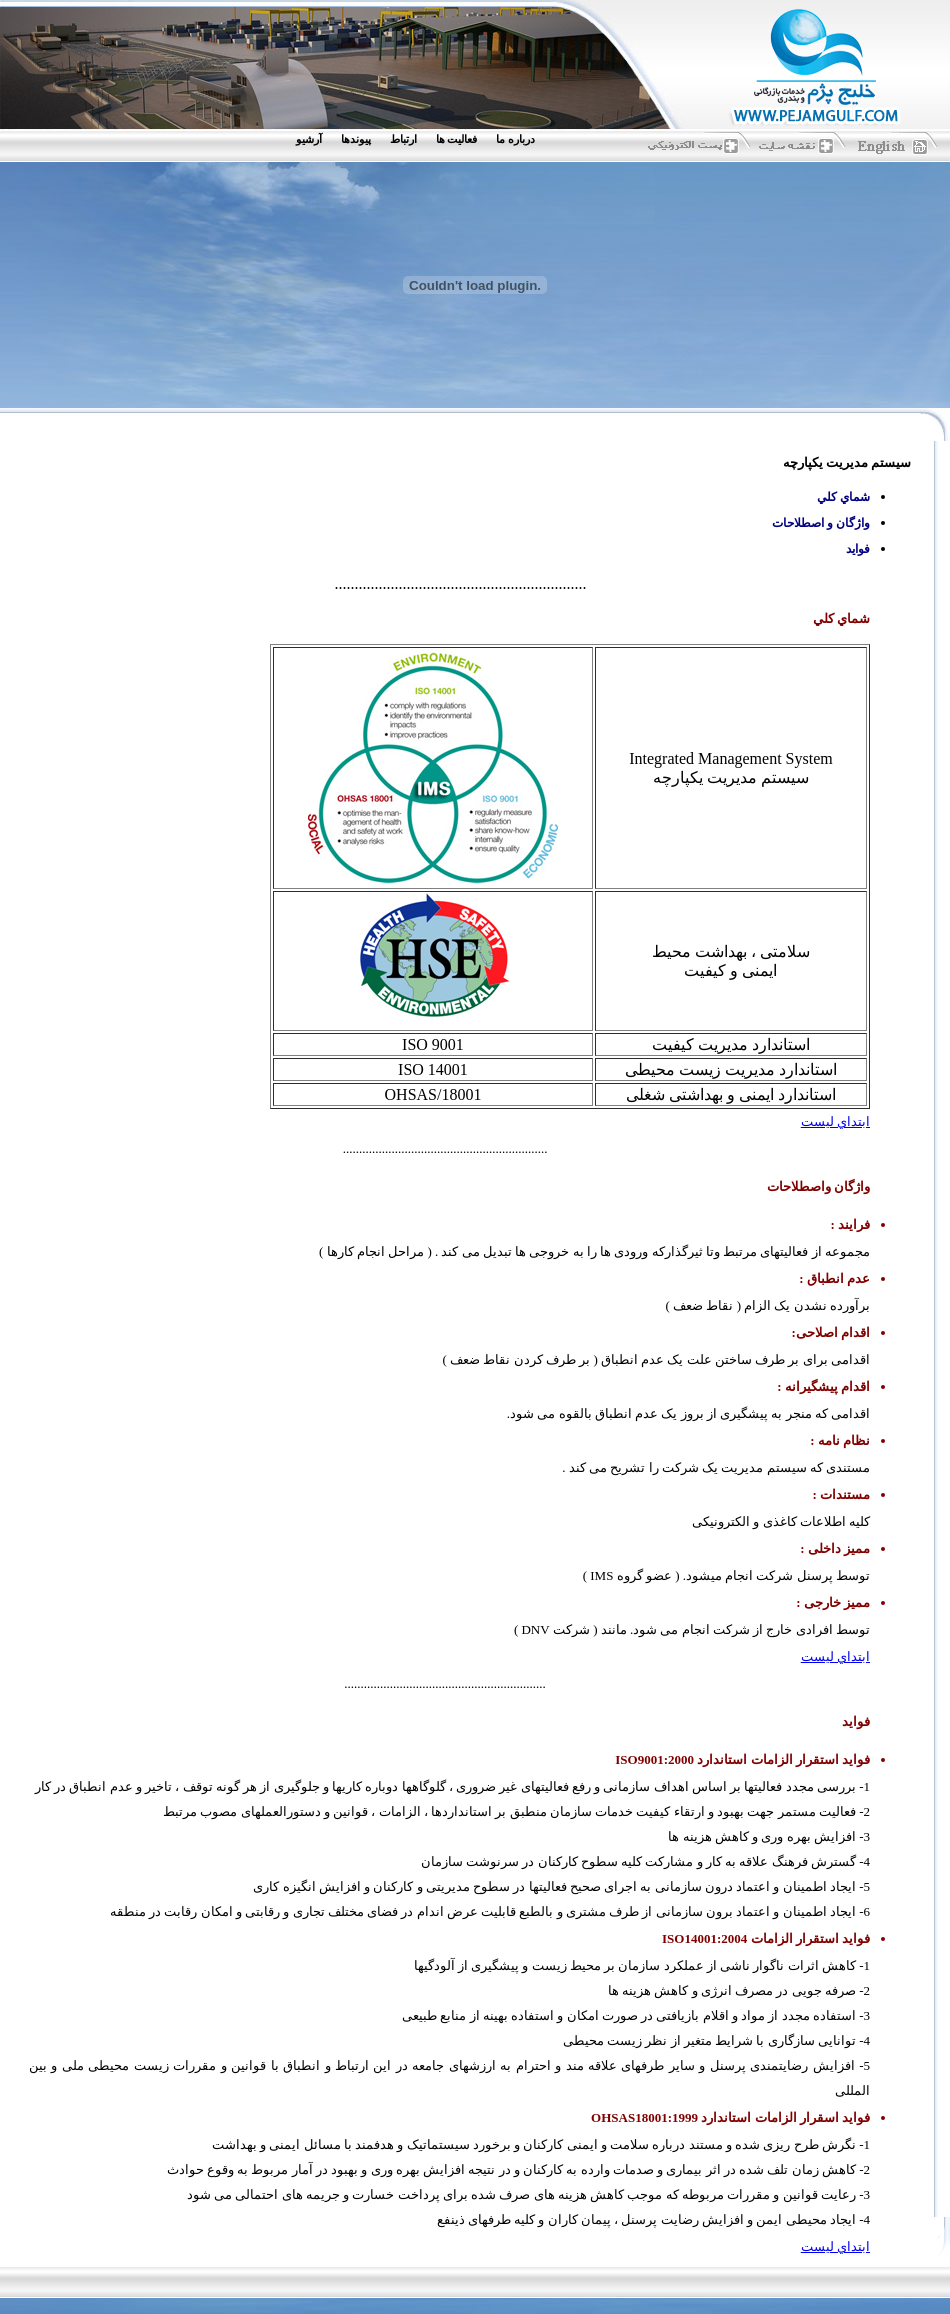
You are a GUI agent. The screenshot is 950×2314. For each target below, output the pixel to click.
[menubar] (420, 139)
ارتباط (403, 139)
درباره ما (515, 139)
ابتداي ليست (835, 1121)
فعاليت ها (457, 139)
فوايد (858, 549)
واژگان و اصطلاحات (821, 523)
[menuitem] (520, 139)
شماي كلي (843, 497)
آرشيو (309, 139)
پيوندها (356, 139)
